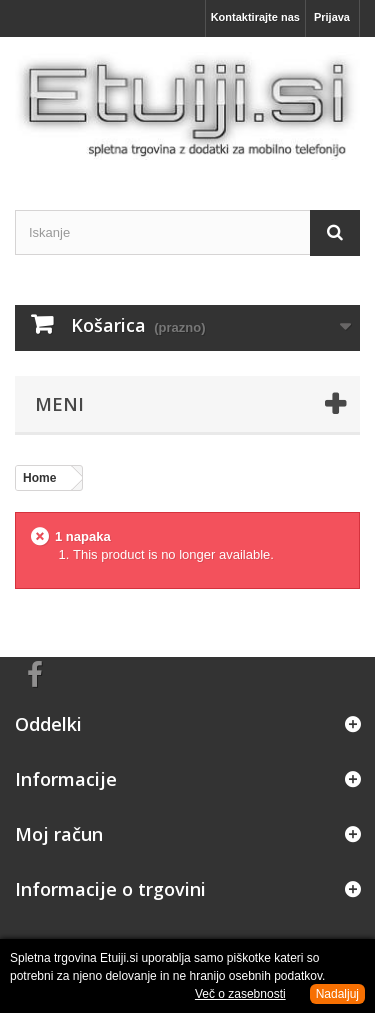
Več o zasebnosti (240, 994)
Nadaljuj (337, 994)
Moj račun (59, 834)
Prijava (332, 17)
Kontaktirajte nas (255, 17)
